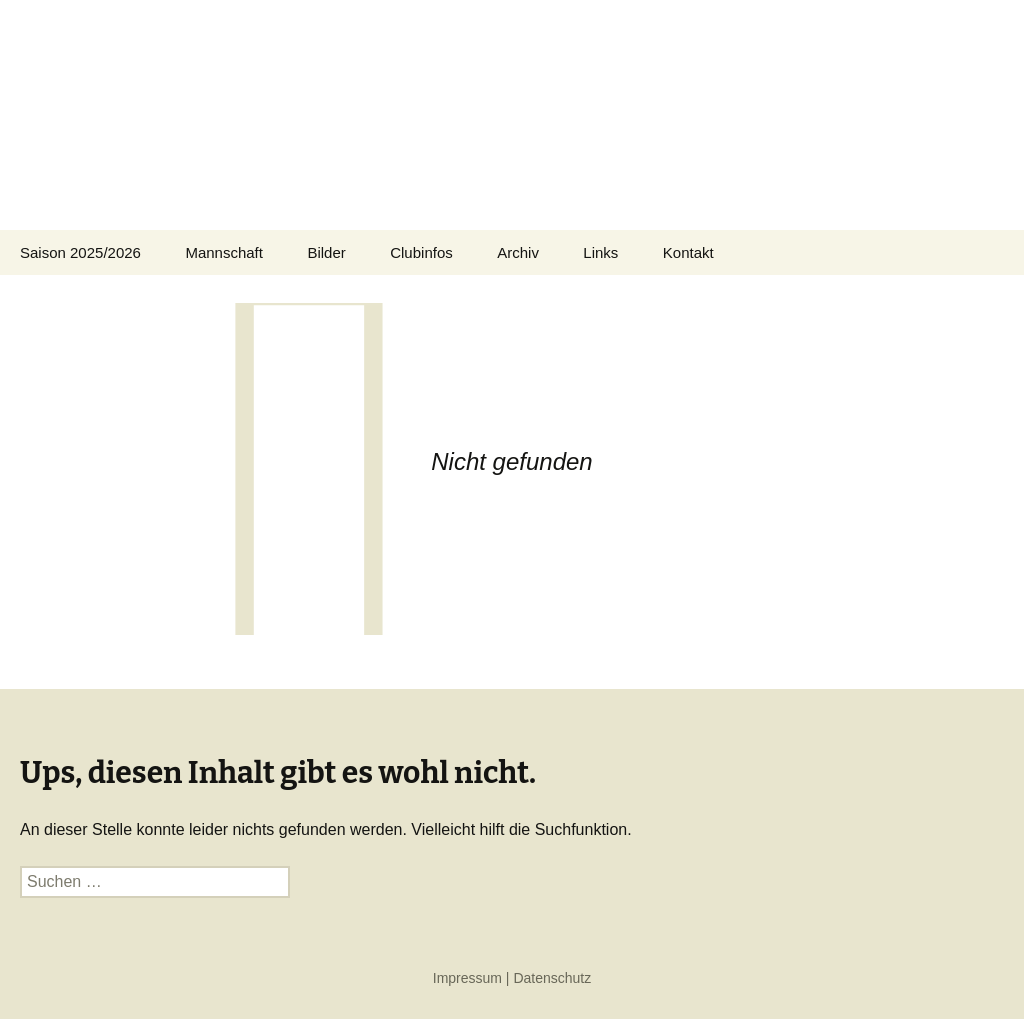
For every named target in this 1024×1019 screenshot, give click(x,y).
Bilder (326, 252)
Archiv (518, 252)
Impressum (467, 978)
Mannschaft (224, 252)
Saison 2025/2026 (80, 252)
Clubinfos (421, 252)
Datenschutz (552, 978)
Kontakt (688, 252)
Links (600, 252)
